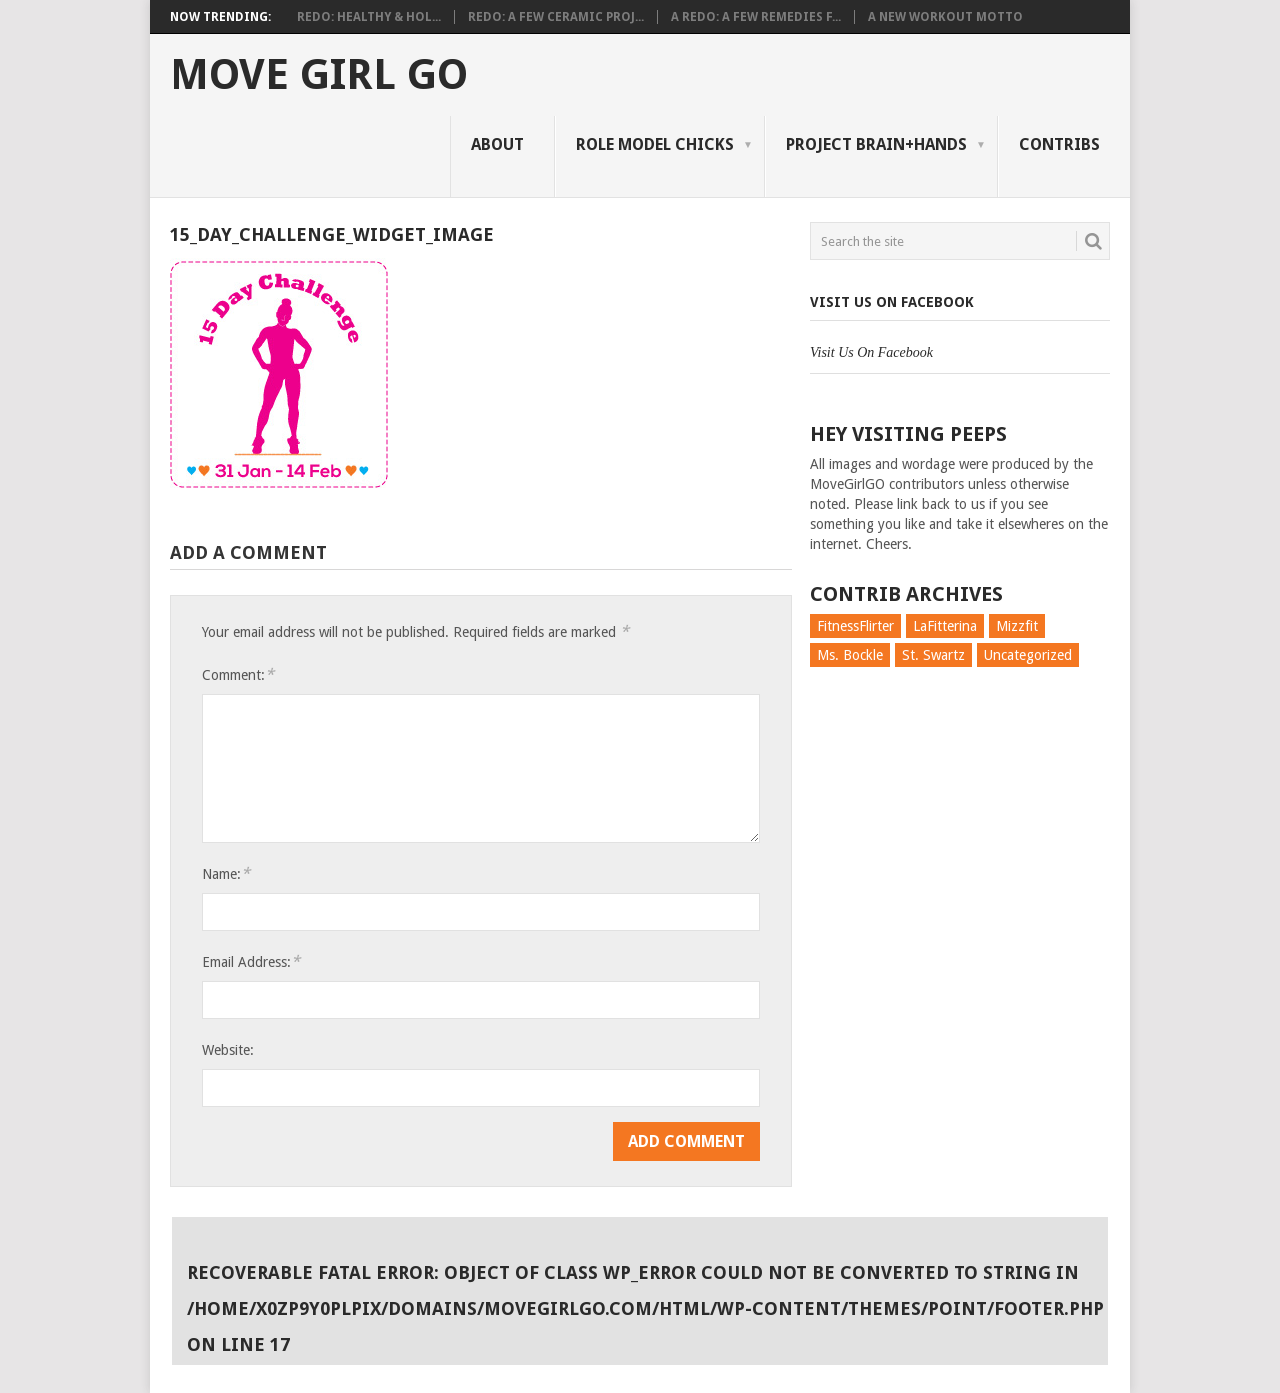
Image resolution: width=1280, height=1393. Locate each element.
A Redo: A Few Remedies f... (756, 17)
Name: (226, 873)
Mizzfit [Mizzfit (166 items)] (1017, 626)
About (497, 144)
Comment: (238, 674)
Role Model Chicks (655, 144)
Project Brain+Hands (876, 144)
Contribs (1059, 144)
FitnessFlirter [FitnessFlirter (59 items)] (855, 626)
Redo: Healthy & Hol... (369, 17)
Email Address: (251, 961)
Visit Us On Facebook (892, 302)
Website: (228, 1050)
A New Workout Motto (945, 17)
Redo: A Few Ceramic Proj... (556, 17)
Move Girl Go (319, 75)
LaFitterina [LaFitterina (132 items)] (945, 626)
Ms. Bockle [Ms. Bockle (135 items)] (850, 655)
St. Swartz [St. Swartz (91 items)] (933, 655)
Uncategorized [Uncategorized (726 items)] (1028, 655)
